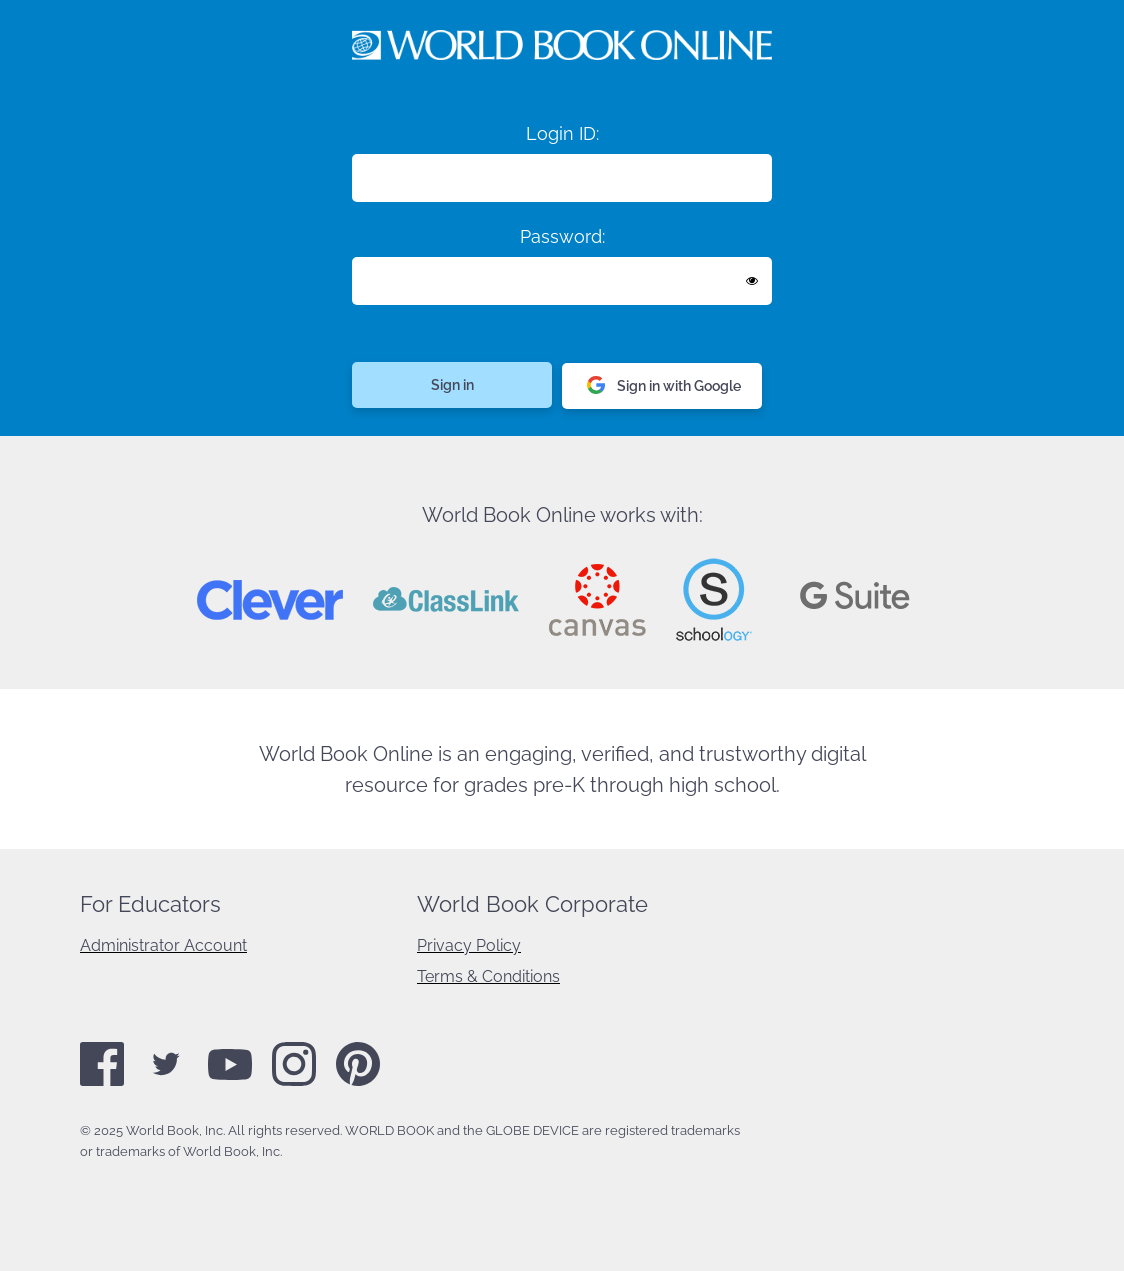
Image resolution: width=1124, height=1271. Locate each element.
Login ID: (562, 133)
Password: (562, 236)
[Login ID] (562, 178)
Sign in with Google (664, 386)
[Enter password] (562, 281)
